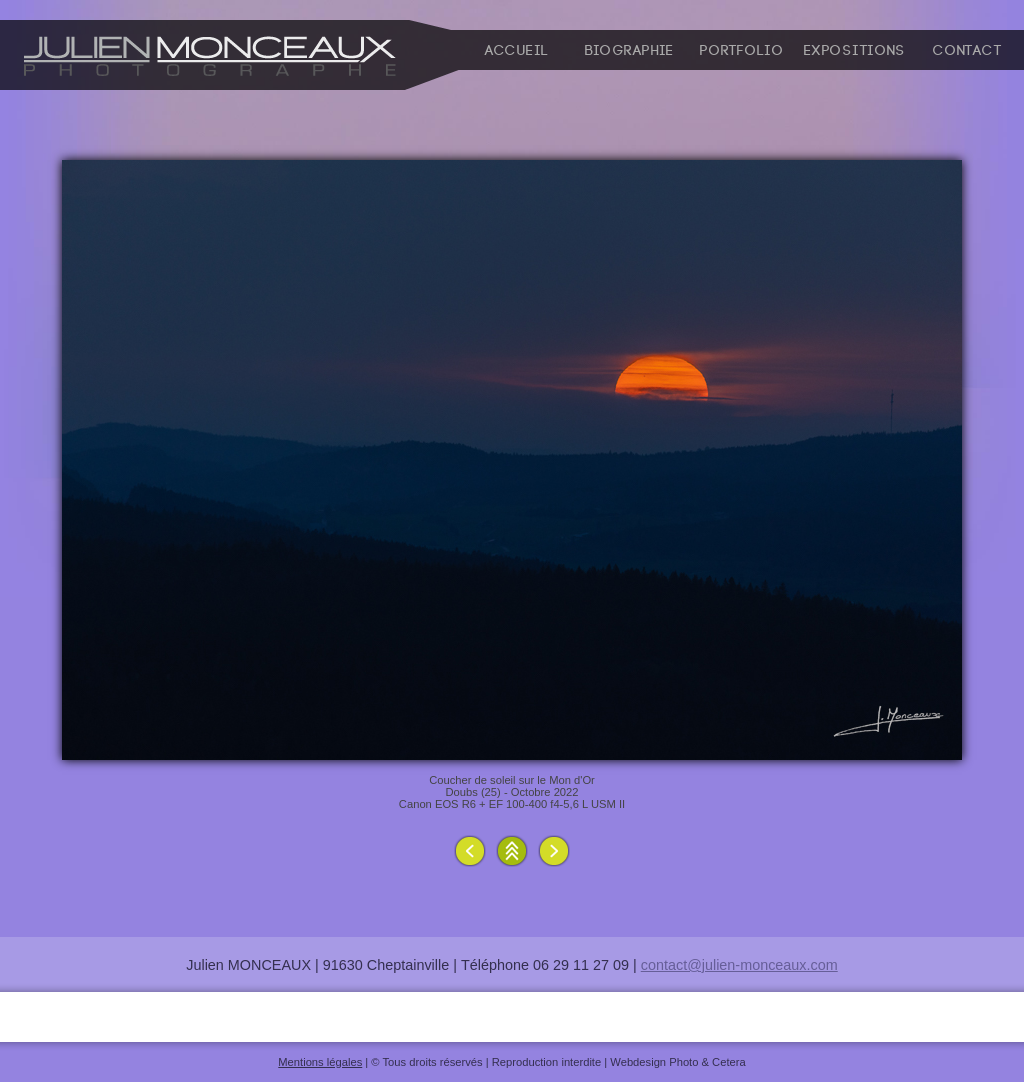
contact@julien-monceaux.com (739, 965)
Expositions (855, 51)
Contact (967, 51)
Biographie (630, 51)
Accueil (517, 51)
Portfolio (742, 51)
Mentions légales (320, 1062)
